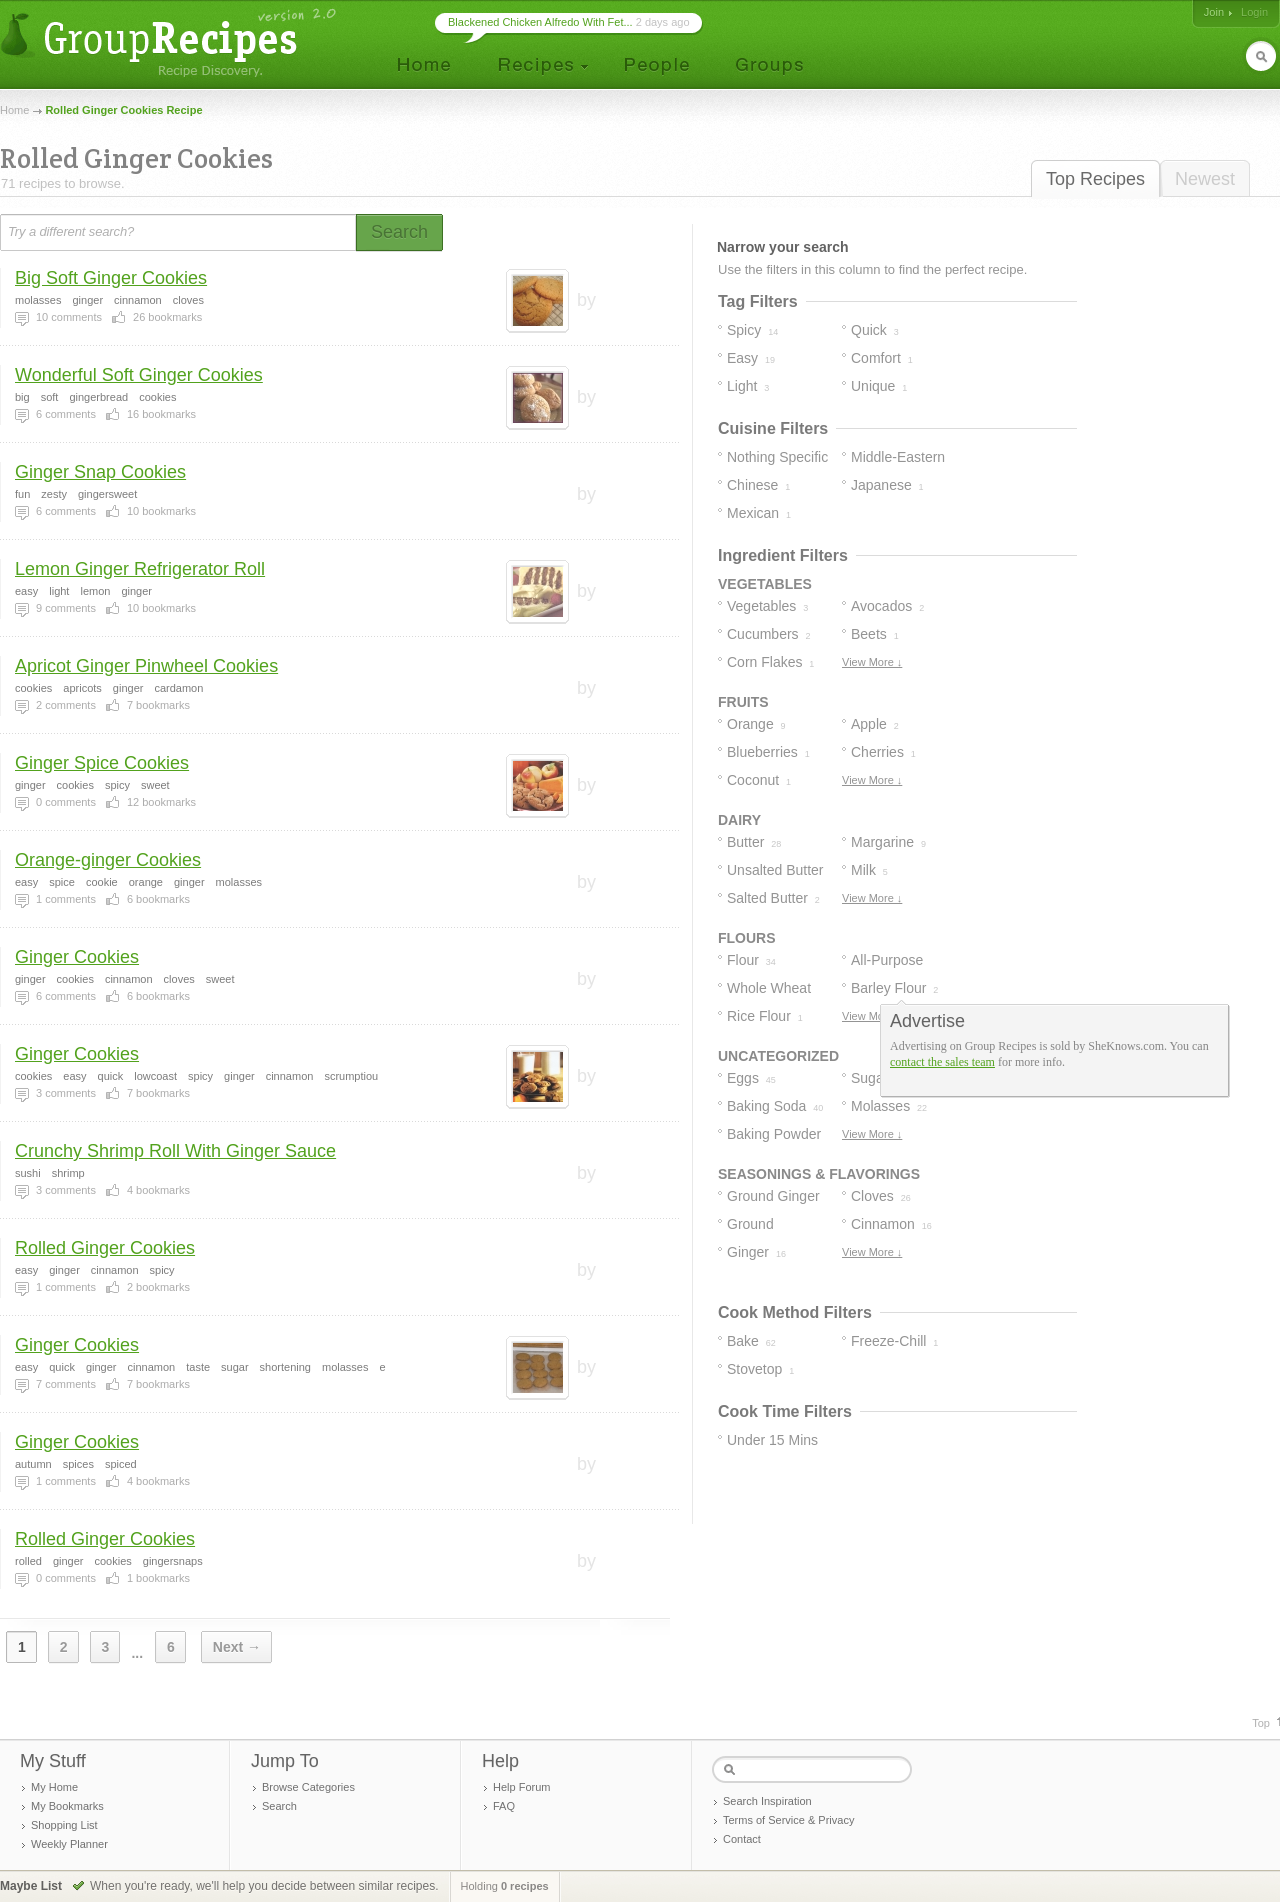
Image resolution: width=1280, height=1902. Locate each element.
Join (1214, 12)
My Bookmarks (67, 1806)
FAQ (504, 1806)
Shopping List (64, 1825)
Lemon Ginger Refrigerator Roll (140, 569)
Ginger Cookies (77, 957)
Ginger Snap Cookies (100, 472)
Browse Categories (308, 1787)
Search (279, 1806)
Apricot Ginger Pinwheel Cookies (146, 666)
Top (1261, 1723)
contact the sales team (942, 1062)
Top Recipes (1095, 179)
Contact (742, 1839)
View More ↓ (872, 662)
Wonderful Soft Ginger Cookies (139, 375)
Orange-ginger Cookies (108, 860)
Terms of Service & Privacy (788, 1820)
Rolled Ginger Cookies (105, 1248)
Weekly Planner (69, 1844)
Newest (1205, 179)
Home (14, 110)
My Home (54, 1787)
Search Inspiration (767, 1801)
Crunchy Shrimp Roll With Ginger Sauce (175, 1151)
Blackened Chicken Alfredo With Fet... (540, 22)
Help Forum (521, 1787)
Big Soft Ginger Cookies (111, 278)
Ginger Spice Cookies (102, 763)
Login (1254, 12)
